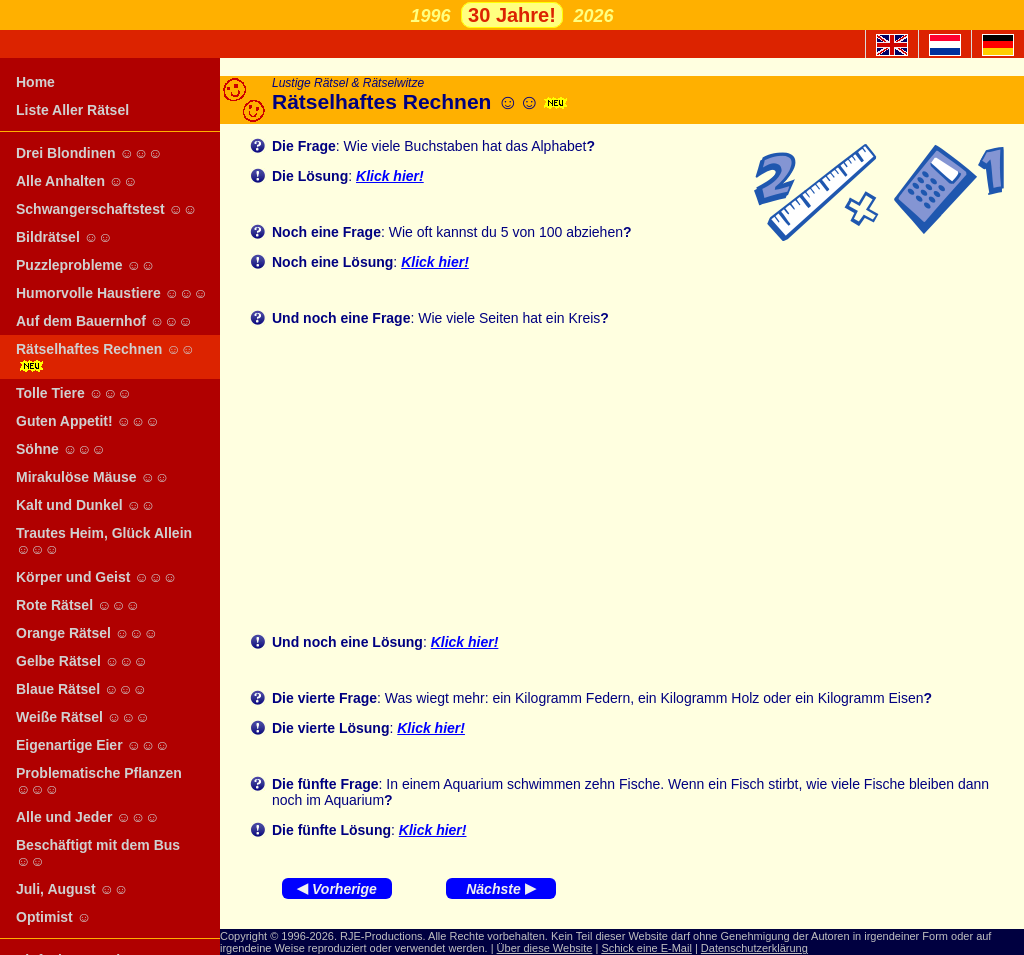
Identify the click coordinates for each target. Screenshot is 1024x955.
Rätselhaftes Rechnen (105, 356)
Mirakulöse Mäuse (92, 477)
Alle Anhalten (76, 181)
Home (35, 82)
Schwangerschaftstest (106, 209)
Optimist (53, 917)
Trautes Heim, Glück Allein (104, 541)
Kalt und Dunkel (85, 505)
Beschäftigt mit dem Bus (98, 853)
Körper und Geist (96, 577)
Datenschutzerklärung (754, 948)
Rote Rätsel (78, 605)
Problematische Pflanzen (99, 781)
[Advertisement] (638, 480)
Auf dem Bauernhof (104, 321)
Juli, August (72, 889)
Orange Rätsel (87, 633)
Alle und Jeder (87, 817)
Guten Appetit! (87, 421)
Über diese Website (545, 948)
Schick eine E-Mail (646, 948)
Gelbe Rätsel (82, 661)
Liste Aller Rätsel (72, 110)
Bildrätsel (64, 237)
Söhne (61, 449)
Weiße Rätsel (83, 717)
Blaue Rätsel (81, 689)
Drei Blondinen (89, 153)
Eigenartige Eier (92, 745)
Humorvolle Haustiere (112, 293)
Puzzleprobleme (85, 265)
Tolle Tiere (74, 393)
